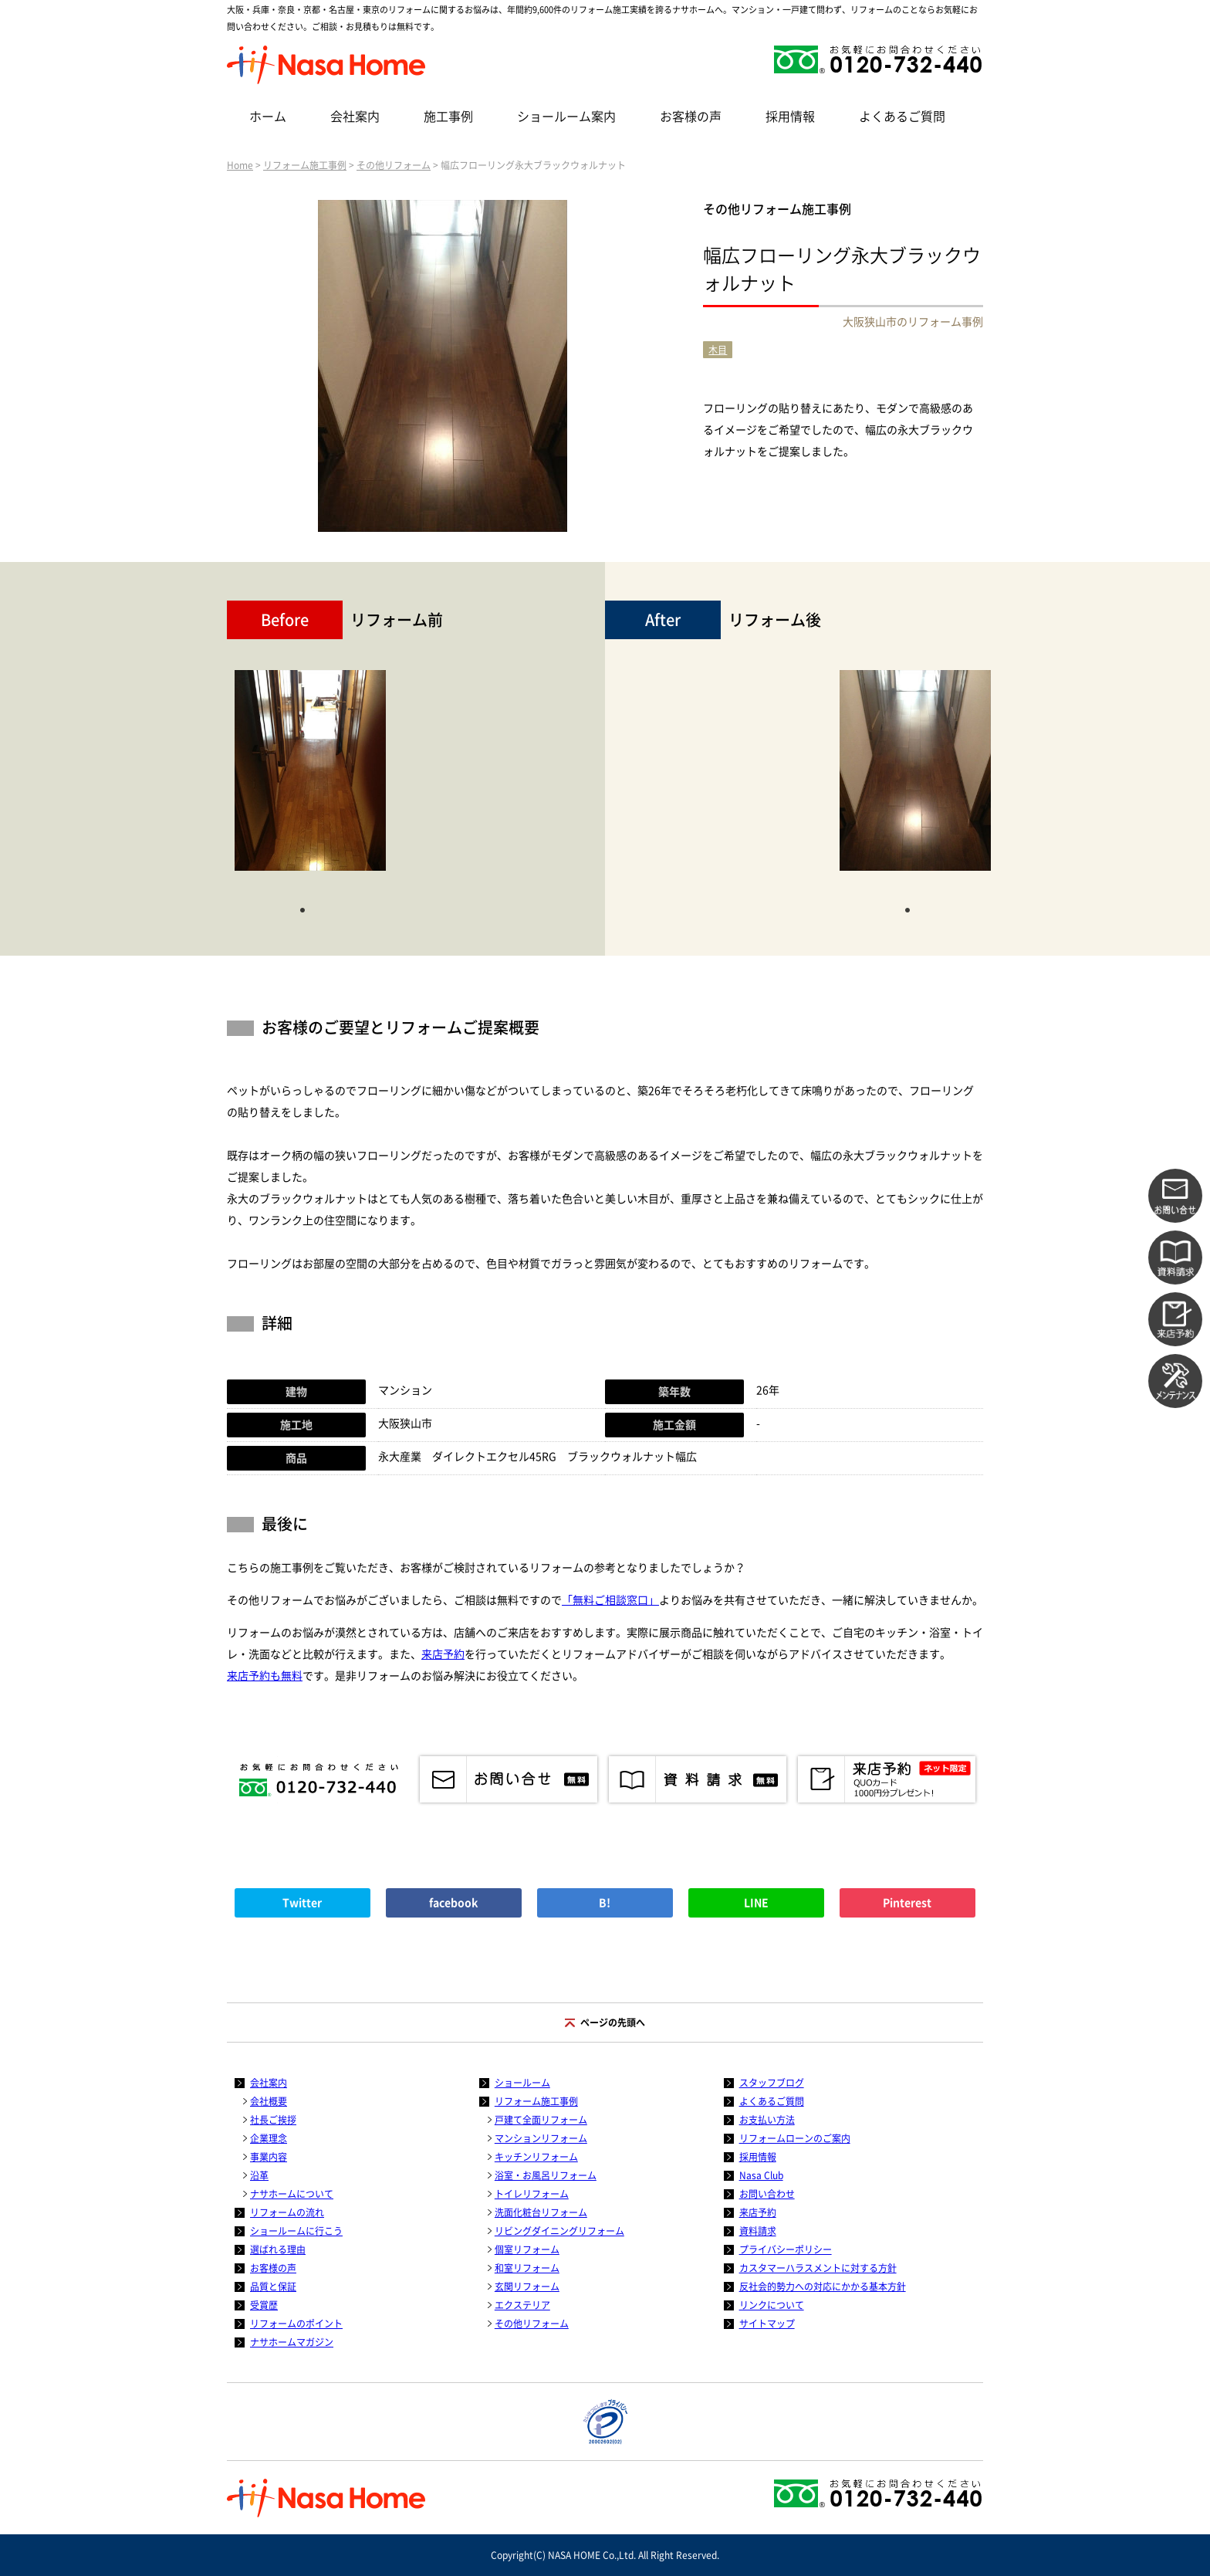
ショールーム (522, 2082)
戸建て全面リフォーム (541, 2119)
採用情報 (790, 116)
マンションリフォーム (541, 2138)
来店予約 (443, 1654)
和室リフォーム (527, 2268)
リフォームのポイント (296, 2323)
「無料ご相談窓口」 (610, 1600)
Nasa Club (761, 2175)
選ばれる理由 (278, 2249)
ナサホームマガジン (291, 2342)
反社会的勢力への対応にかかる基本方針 (822, 2286)
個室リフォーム (527, 2249)
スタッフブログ (771, 2082)
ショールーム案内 (566, 116)
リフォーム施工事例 (304, 165)
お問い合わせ (767, 2194)
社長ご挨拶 (273, 2119)
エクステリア (522, 2305)
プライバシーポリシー (785, 2249)
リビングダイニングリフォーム (559, 2231)
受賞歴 (264, 2305)
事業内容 (268, 2156)
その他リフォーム (394, 165)
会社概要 (268, 2101)
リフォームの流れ (287, 2212)
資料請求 (757, 2231)
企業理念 (268, 2138)
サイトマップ (767, 2323)
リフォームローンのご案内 (794, 2138)
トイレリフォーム (532, 2194)
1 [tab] (302, 908)
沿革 (259, 2175)
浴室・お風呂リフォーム (546, 2175)
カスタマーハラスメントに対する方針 (818, 2268)
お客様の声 (691, 116)
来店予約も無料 (264, 1676)
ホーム (267, 116)
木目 (717, 349)
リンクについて (771, 2305)
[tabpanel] (310, 778)
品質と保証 (273, 2286)
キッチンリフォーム (536, 2156)
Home (240, 165)
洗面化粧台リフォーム (541, 2212)
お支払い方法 (767, 2119)
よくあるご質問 (902, 116)
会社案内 (355, 116)
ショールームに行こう (296, 2231)
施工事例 (448, 116)
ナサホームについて (291, 2194)
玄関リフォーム (527, 2286)
